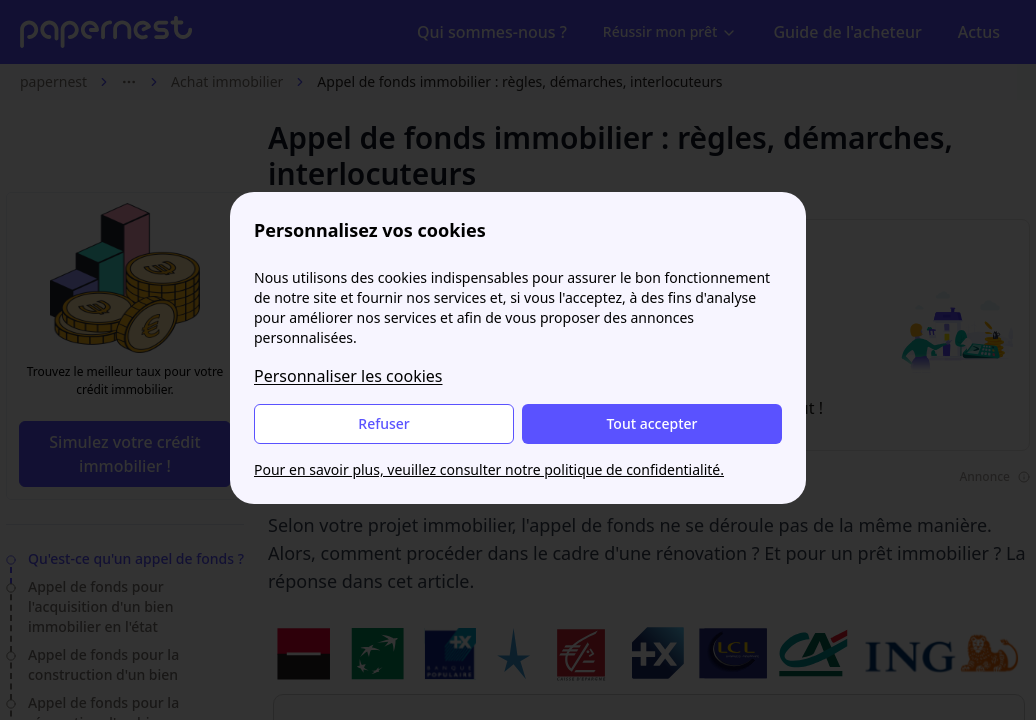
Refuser (383, 423)
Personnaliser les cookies (348, 376)
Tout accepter (651, 423)
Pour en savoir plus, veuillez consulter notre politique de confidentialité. (489, 469)
